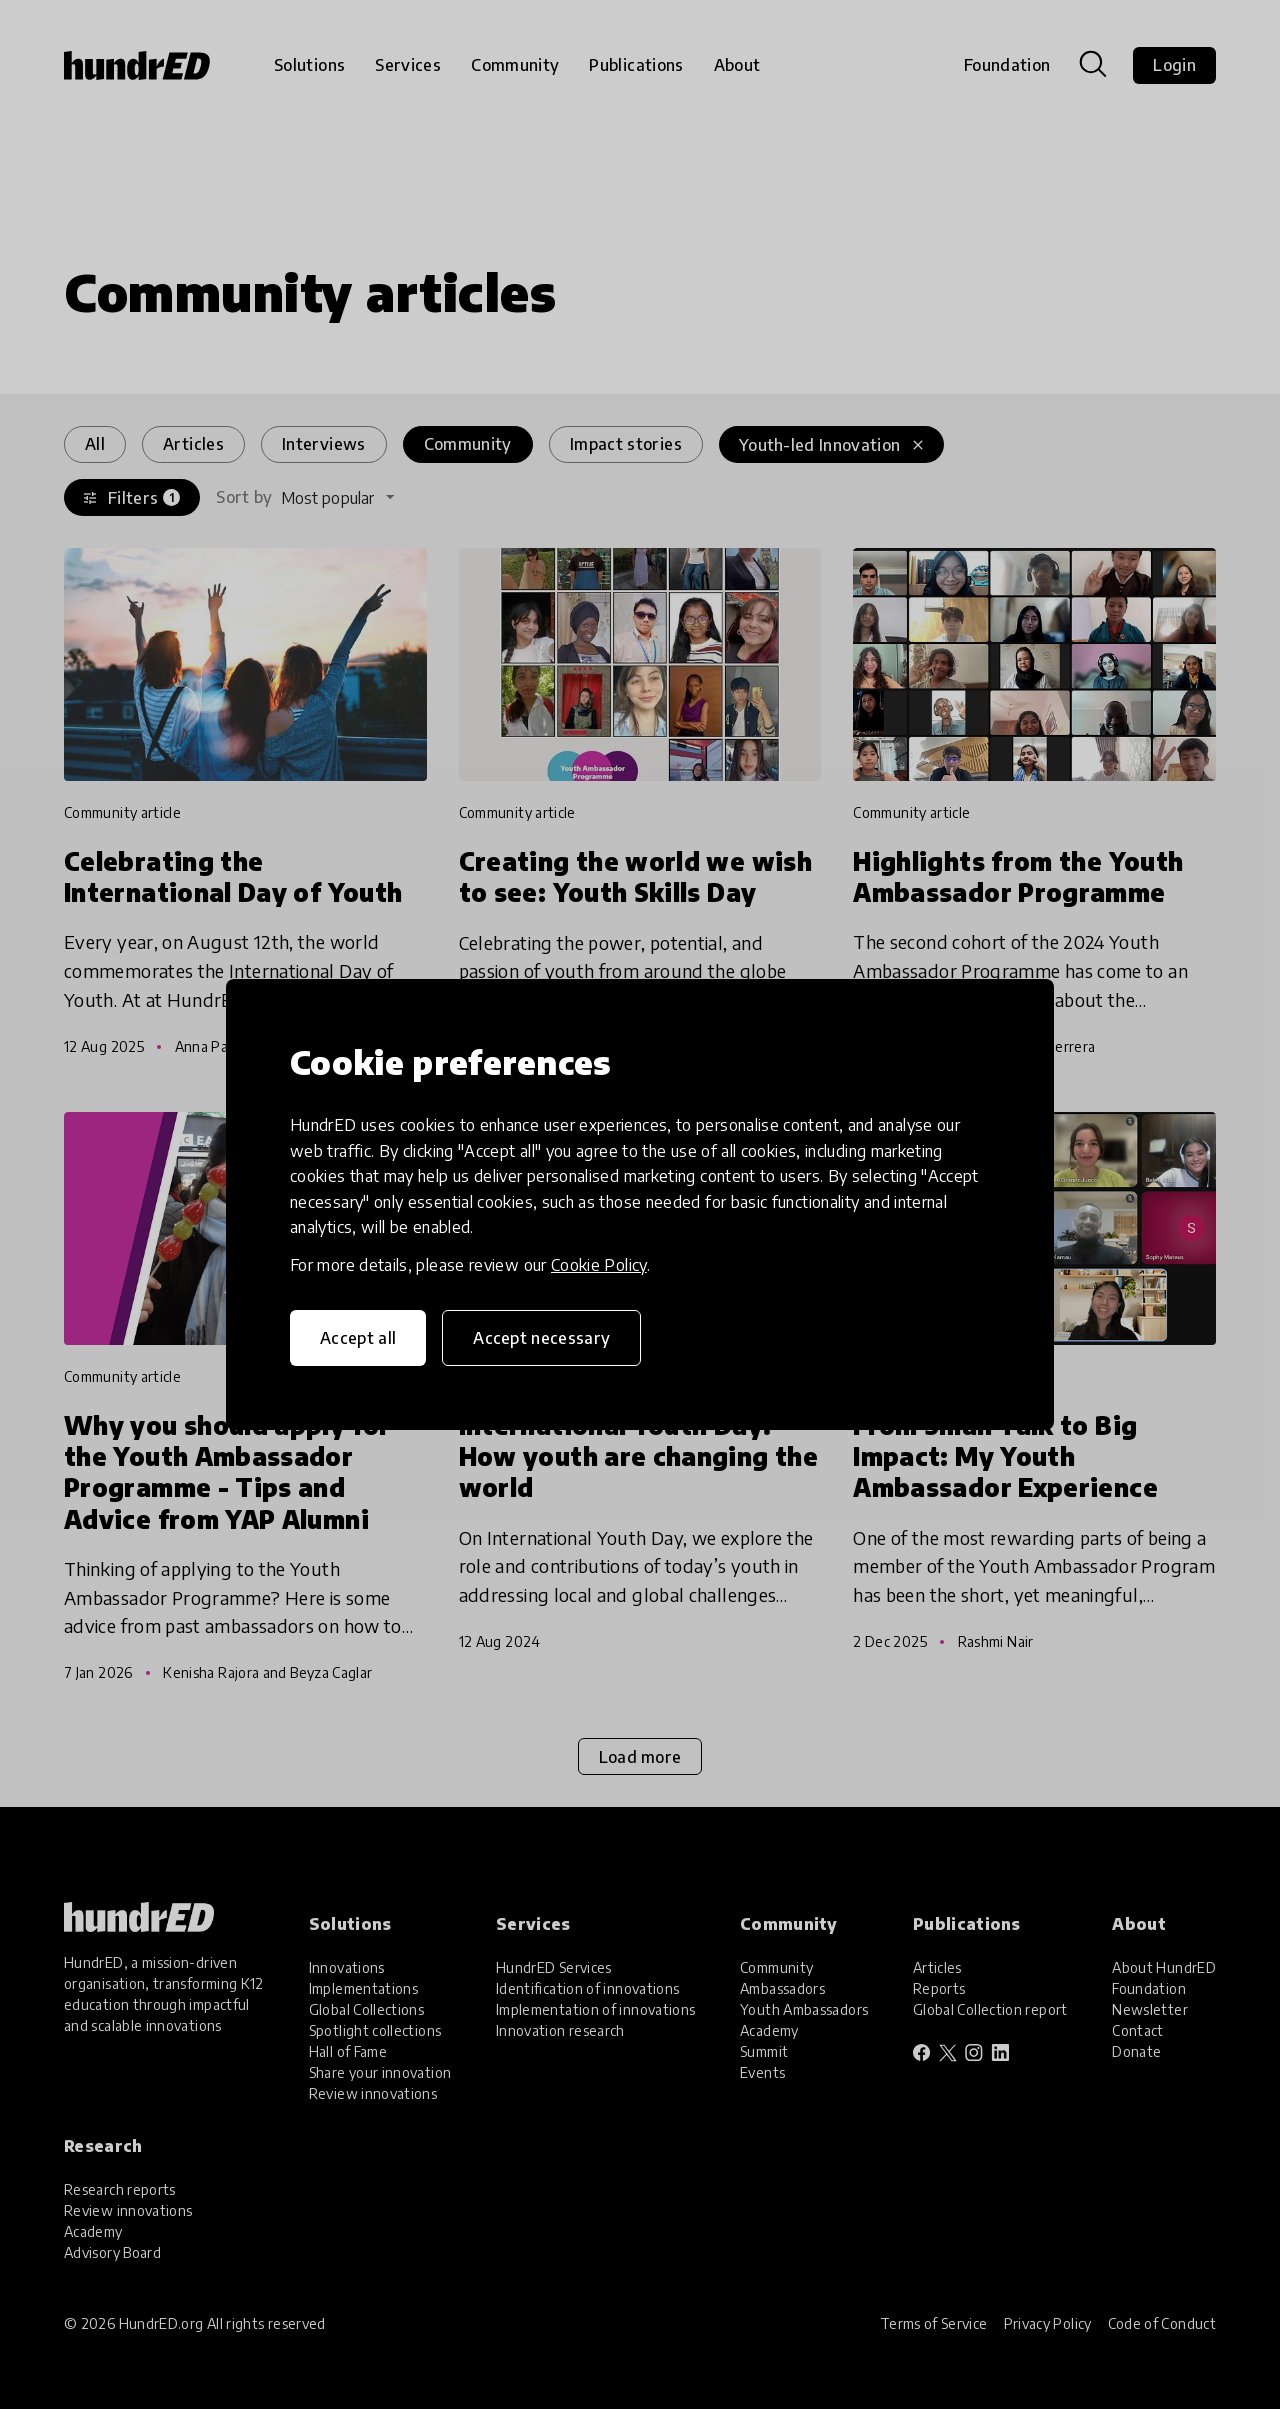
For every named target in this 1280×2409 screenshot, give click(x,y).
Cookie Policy (599, 1265)
